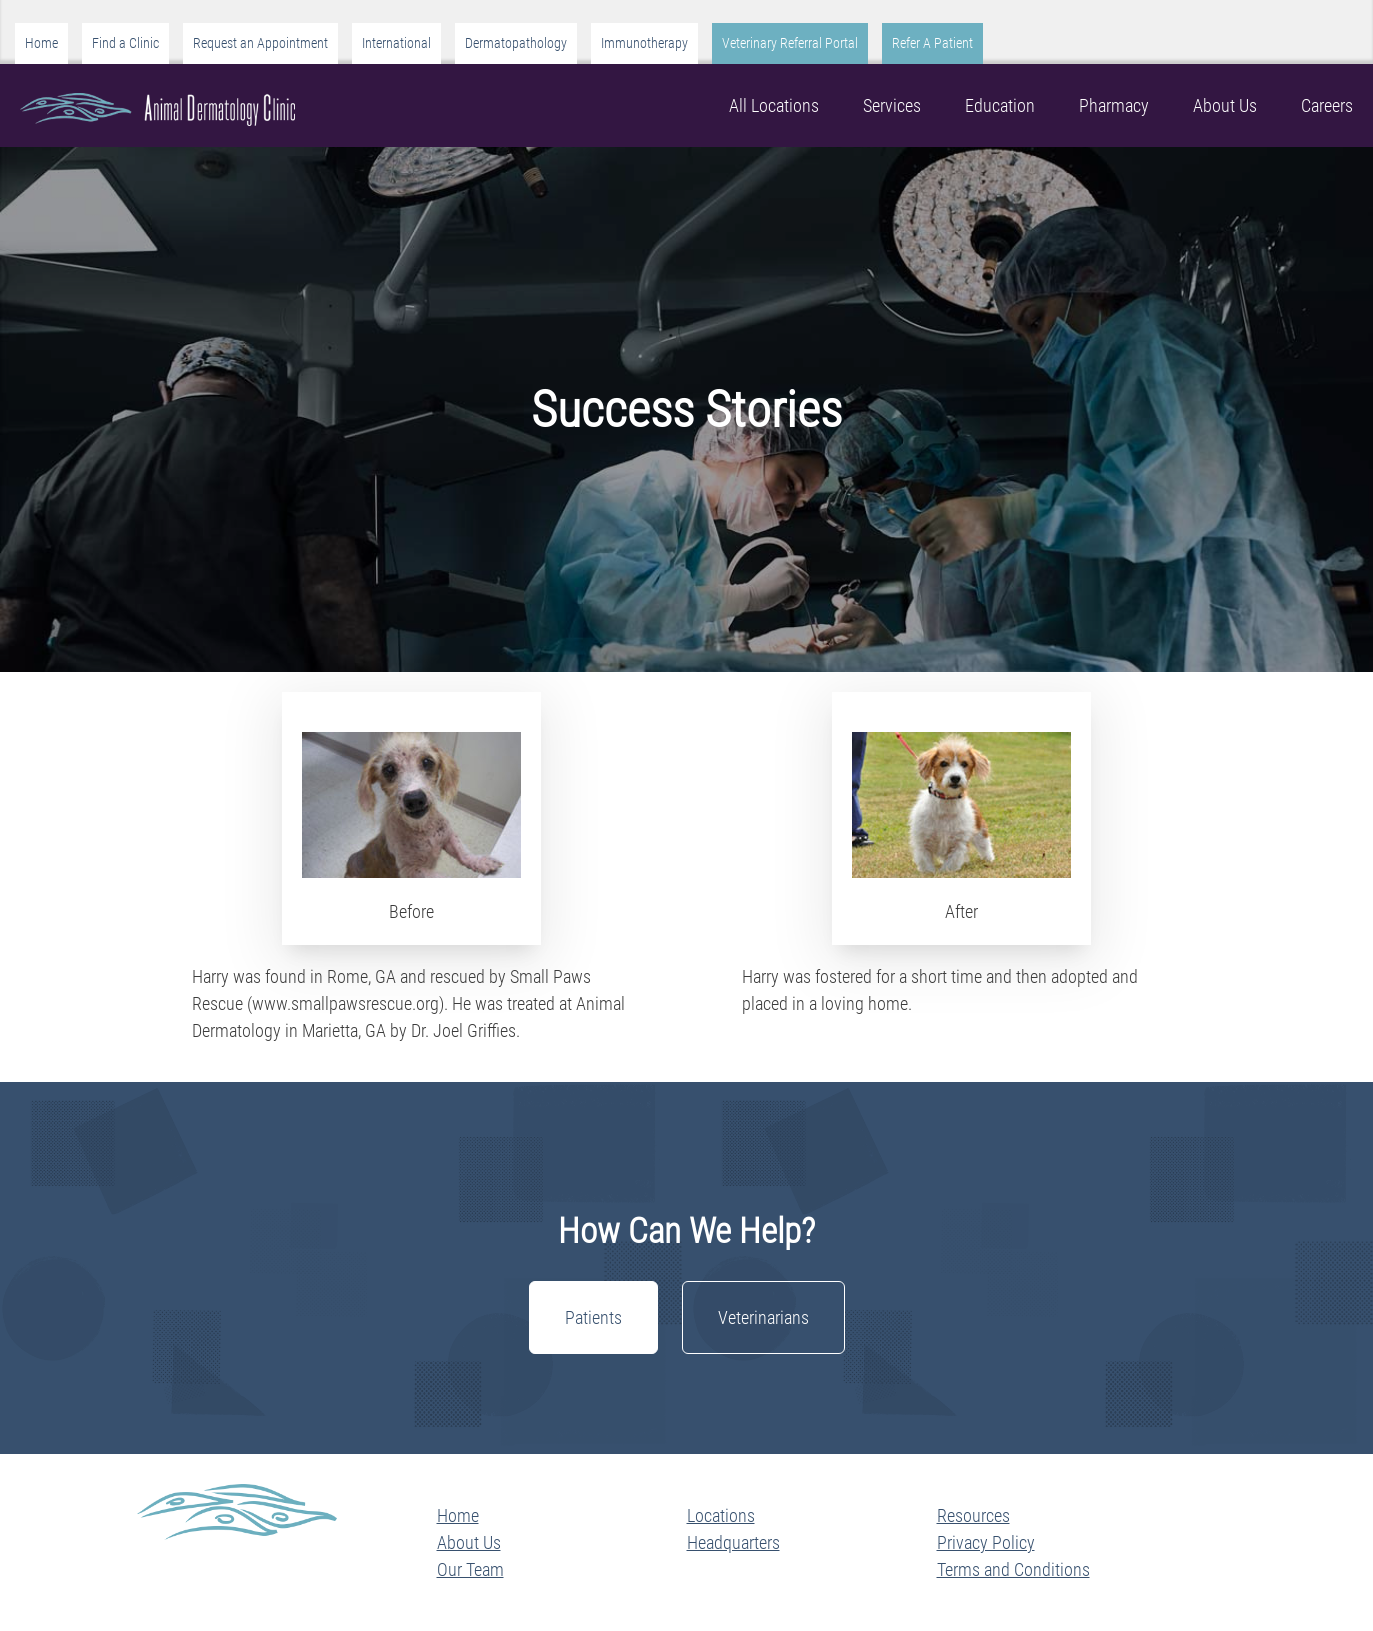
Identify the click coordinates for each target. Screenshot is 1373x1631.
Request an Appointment (260, 43)
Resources (973, 1515)
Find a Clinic (125, 43)
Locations (721, 1515)
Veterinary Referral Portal (790, 43)
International (396, 43)
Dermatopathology (516, 43)
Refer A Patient (932, 43)
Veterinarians (763, 1317)
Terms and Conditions (1013, 1569)
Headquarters (733, 1542)
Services (892, 105)
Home (41, 43)
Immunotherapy (644, 43)
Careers (1327, 105)
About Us (1225, 105)
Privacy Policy (986, 1542)
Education (1000, 105)
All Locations (774, 105)
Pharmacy (1114, 105)
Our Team (470, 1569)
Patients (593, 1317)
